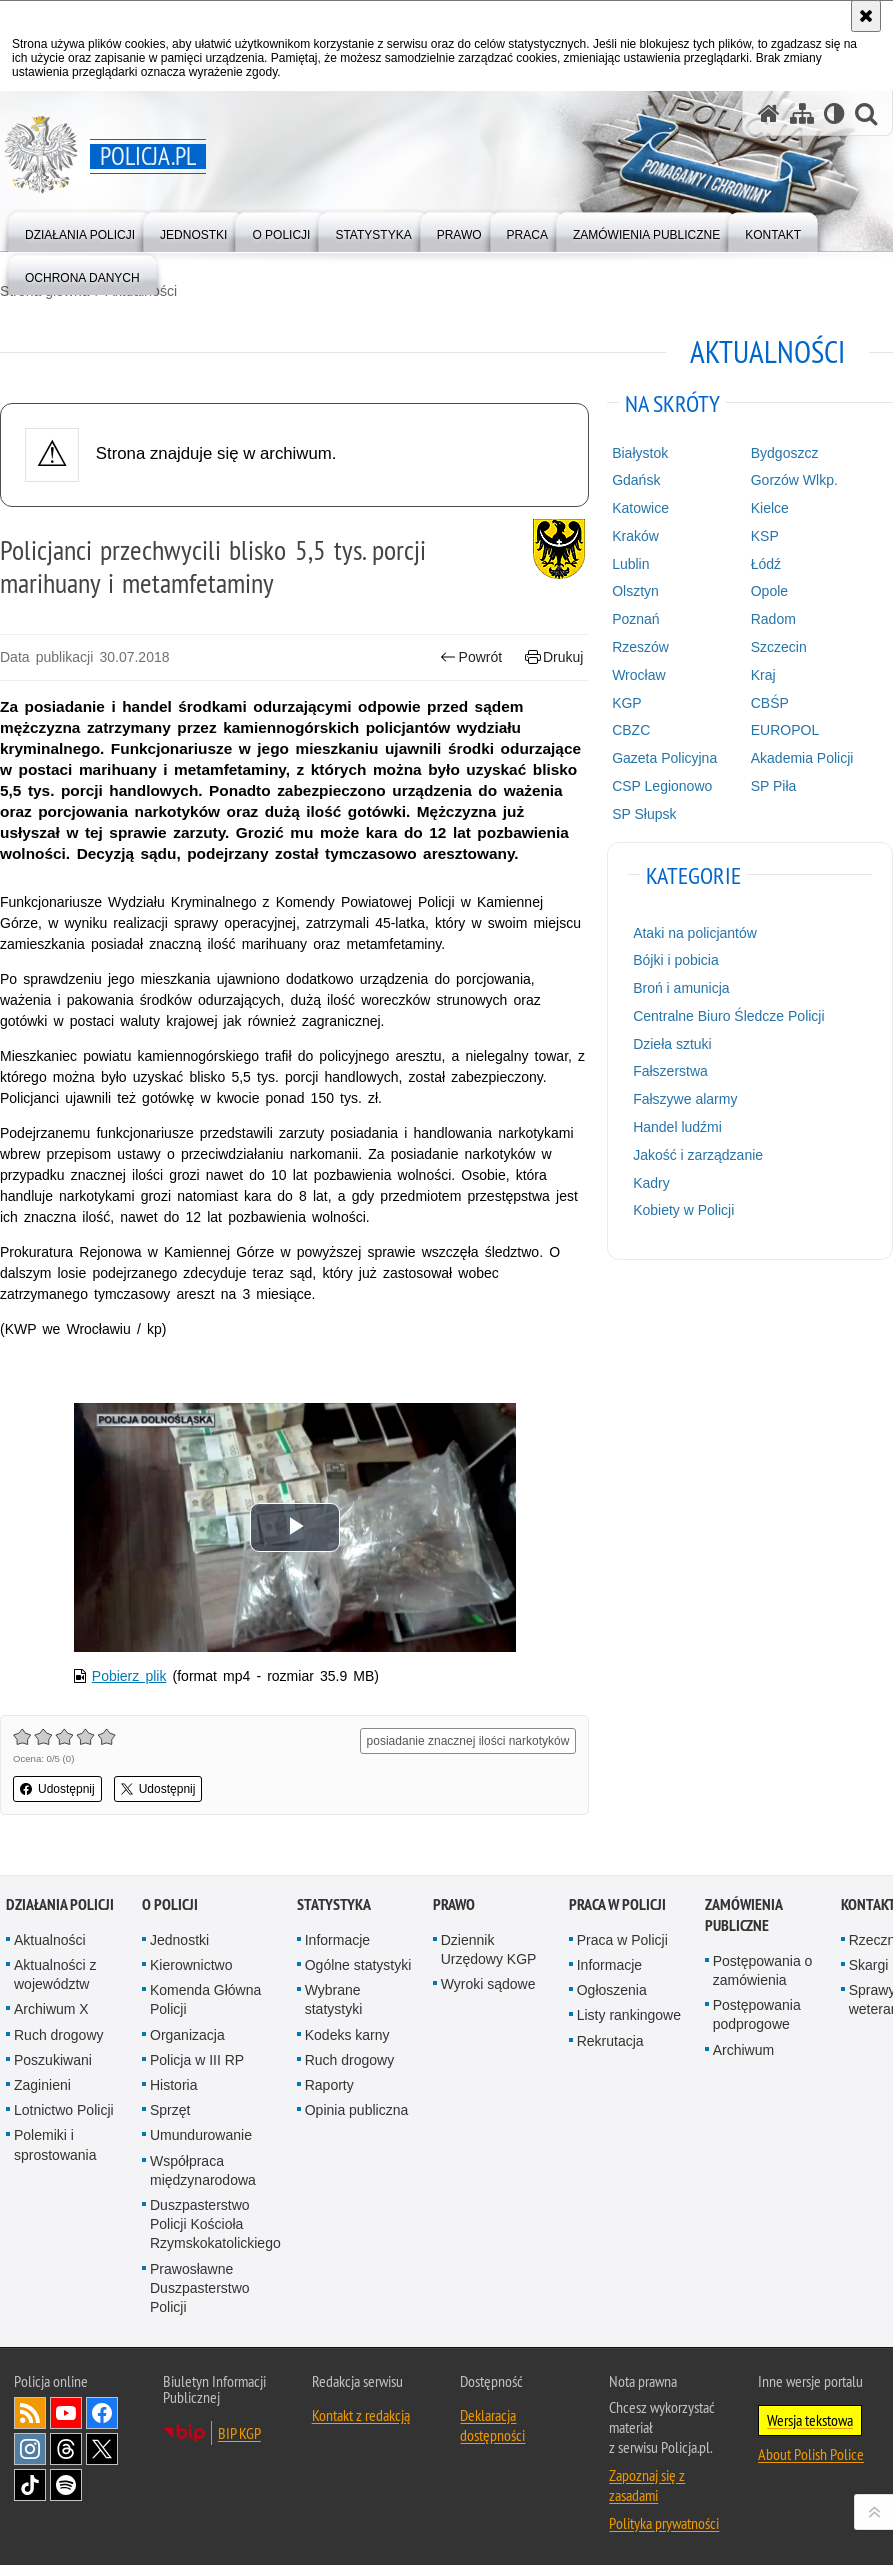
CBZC (631, 730)
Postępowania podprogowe (757, 2014)
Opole (769, 591)
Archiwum (743, 2050)
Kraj (763, 675)
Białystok (640, 453)
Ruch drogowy (59, 2035)
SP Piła (774, 786)
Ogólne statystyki (358, 1965)
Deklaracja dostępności (492, 2425)
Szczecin (779, 647)
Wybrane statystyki (334, 1999)
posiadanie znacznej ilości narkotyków (468, 1741)
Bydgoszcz (785, 453)
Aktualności (50, 1940)
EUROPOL (785, 730)
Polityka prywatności (664, 2523)
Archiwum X (51, 2009)
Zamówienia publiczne (743, 1915)
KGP (627, 703)
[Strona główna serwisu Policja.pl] (769, 113)
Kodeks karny (347, 2035)
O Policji (170, 1904)
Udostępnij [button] (57, 1789)
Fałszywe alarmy (685, 1099)
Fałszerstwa (670, 1071)
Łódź (766, 564)
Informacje (337, 1940)
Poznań (635, 619)
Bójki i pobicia (676, 960)
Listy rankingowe (629, 2015)
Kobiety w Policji (683, 1210)
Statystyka (334, 1904)
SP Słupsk (644, 814)
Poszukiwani (53, 2060)
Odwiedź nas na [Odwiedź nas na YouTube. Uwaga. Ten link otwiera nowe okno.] (66, 2413)
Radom (773, 619)
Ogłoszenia (612, 1990)
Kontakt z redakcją (361, 2415)
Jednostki (179, 1940)
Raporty (329, 2085)
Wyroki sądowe (488, 1984)
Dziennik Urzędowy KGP (489, 1949)
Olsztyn (635, 591)
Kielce (770, 508)
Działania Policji (60, 1904)
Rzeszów (640, 647)
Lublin (630, 564)
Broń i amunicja (681, 988)
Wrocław (638, 675)
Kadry (651, 1183)
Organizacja (187, 2035)
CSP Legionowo (662, 786)
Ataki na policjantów (695, 933)
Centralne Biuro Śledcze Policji (728, 1016)
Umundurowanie (201, 2135)
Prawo (454, 1904)
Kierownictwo (191, 1965)
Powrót (471, 657)
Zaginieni (42, 2085)
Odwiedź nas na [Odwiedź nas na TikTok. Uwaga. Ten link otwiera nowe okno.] (30, 2485)
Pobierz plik (129, 1676)
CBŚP (770, 703)
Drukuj (554, 657)
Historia (173, 2085)
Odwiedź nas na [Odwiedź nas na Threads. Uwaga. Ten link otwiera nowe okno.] (66, 2449)
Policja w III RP (197, 2060)
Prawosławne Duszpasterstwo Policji (200, 2288)
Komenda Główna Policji (205, 1999)
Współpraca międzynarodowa (203, 2170)
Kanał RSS (30, 2413)
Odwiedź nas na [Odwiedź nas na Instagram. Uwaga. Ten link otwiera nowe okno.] (30, 2449)
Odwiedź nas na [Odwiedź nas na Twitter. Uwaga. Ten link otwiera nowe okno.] (102, 2449)
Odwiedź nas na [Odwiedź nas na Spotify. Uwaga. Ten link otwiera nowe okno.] (66, 2485)
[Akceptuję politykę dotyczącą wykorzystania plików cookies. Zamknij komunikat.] (866, 16)
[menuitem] (80, 230)
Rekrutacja (610, 2041)
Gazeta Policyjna (664, 758)
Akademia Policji (802, 758)
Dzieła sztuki (672, 1044)
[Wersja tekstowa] (834, 113)
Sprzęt (170, 2110)
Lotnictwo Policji (64, 2110)
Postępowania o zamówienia (763, 1970)
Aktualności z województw (55, 1974)
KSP (765, 536)
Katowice (640, 508)
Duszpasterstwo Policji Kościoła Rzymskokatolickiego (215, 2224)
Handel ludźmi (677, 1127)
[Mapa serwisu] (802, 113)
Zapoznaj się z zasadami (647, 2485)
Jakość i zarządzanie (698, 1155)
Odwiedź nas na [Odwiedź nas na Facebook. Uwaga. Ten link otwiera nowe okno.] (102, 2413)
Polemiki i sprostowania (55, 2144)
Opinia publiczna (357, 2110)
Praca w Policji (617, 1904)
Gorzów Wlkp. (794, 480)
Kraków (635, 536)
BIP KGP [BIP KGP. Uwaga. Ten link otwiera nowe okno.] (239, 2433)
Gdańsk (636, 480)
